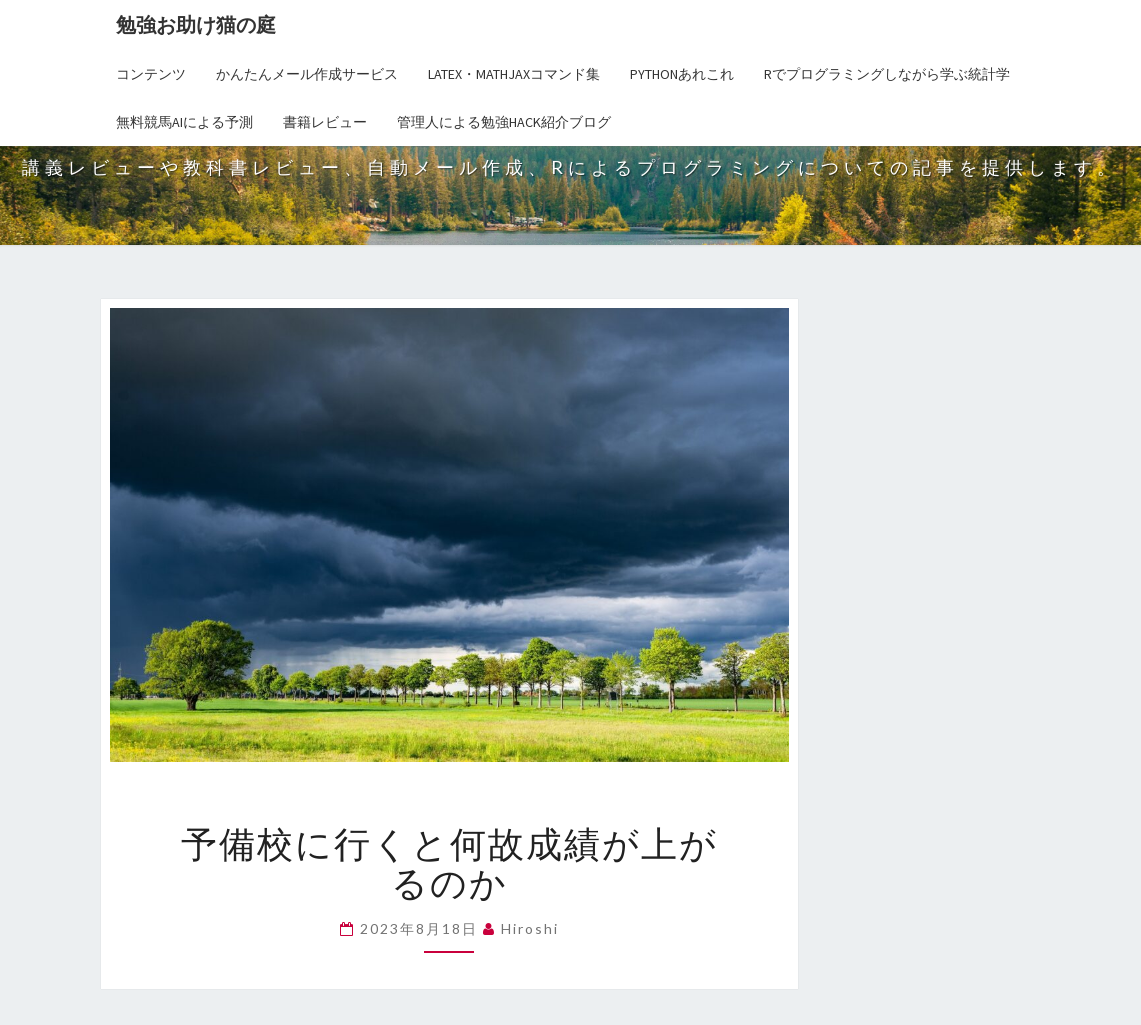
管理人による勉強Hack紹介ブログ (504, 122)
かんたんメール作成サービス (307, 74)
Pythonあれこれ (682, 74)
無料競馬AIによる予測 (184, 122)
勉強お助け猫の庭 (196, 24)
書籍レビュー (325, 122)
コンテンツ (151, 74)
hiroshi (530, 928)
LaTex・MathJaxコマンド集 (514, 74)
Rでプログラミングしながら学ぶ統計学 (887, 74)
